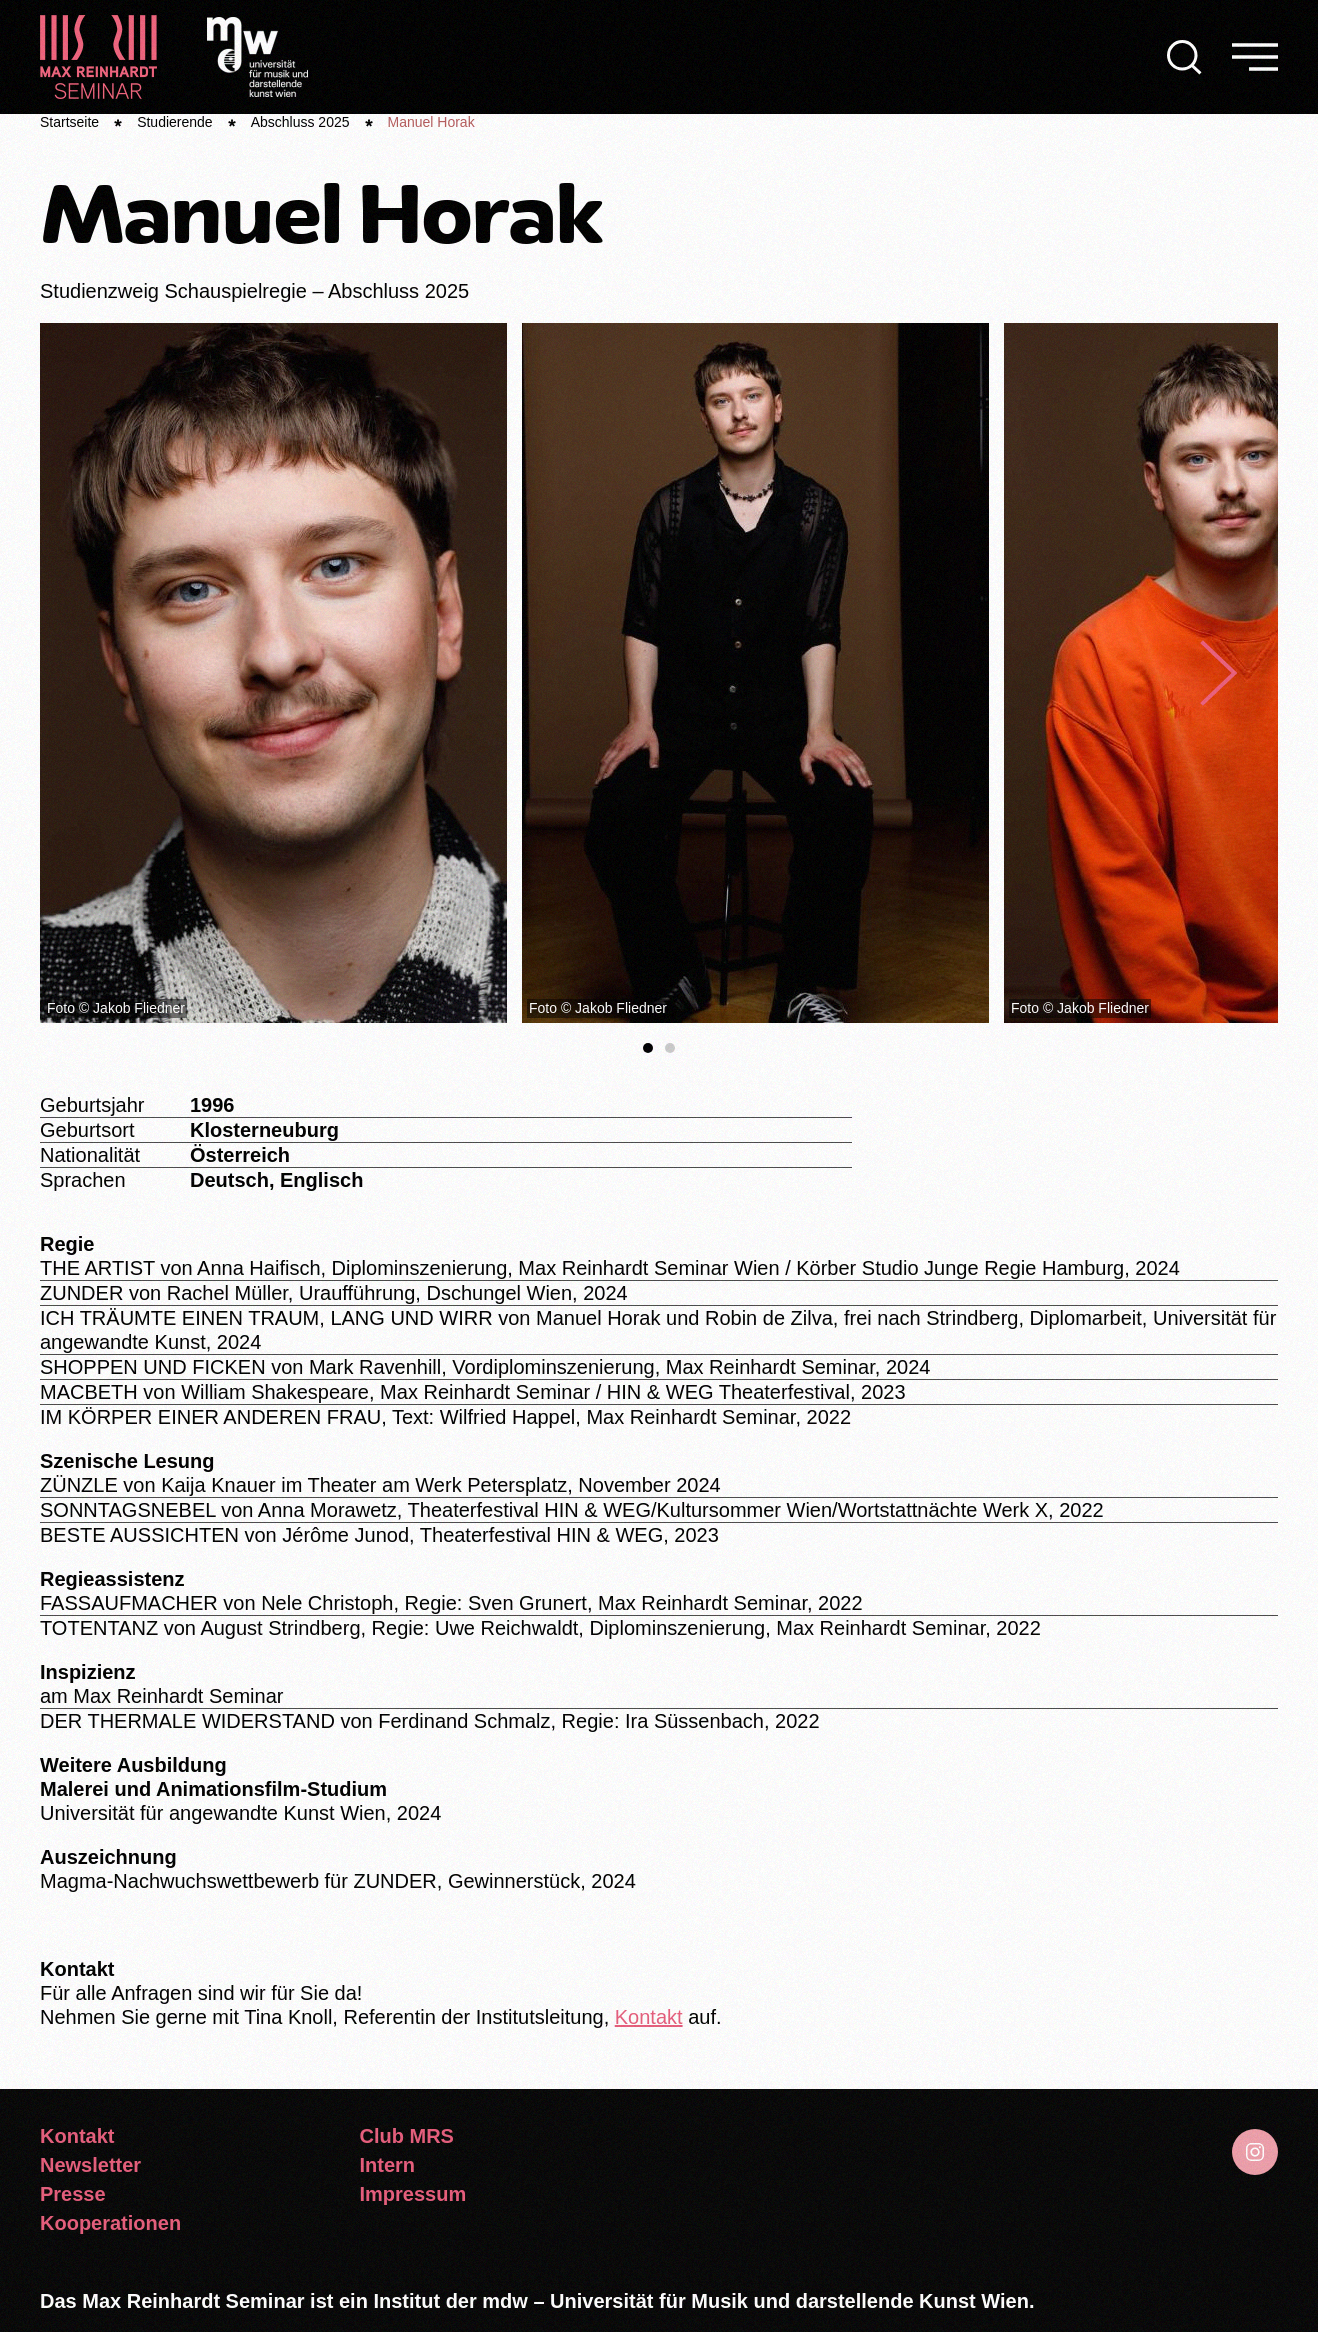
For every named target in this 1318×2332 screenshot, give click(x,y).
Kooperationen (110, 2223)
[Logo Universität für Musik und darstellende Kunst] (257, 55)
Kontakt (649, 2017)
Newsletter (90, 2165)
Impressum (413, 2194)
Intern (388, 2165)
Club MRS (407, 2136)
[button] (1184, 57)
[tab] (648, 1048)
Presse (73, 2194)
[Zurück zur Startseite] (98, 57)
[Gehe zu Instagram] (1255, 2152)
